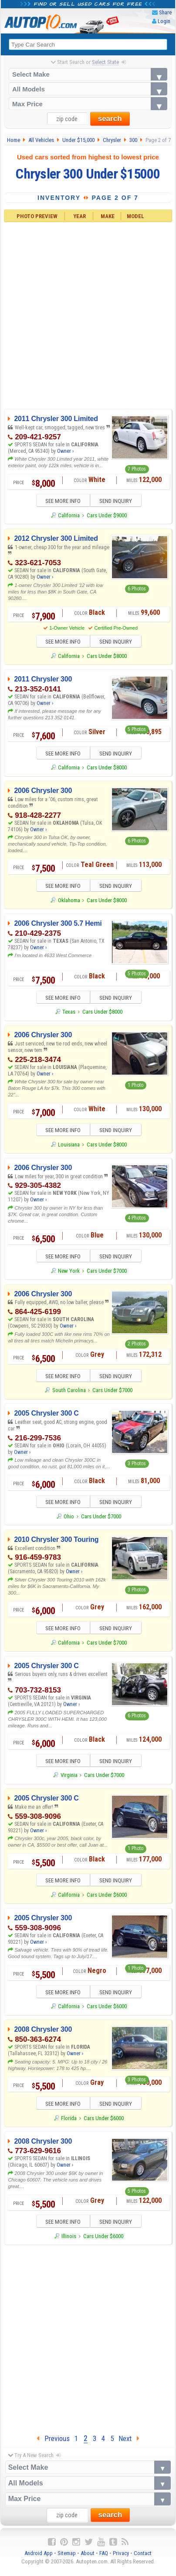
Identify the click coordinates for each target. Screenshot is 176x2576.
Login (164, 21)
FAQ (103, 2559)
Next (128, 2444)
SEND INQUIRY (118, 501)
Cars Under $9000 (107, 516)
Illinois (68, 2242)
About (88, 2559)
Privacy (121, 2559)
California (69, 516)
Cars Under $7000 (107, 1273)
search (110, 119)
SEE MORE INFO (60, 501)
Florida (69, 2123)
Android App (38, 2559)
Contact (143, 2559)
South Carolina (69, 1393)
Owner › (65, 451)
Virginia (69, 1779)
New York (69, 1273)
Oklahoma (69, 902)
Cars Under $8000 (107, 657)
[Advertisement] (88, 315)
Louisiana (69, 1147)
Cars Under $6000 (107, 1899)
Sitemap (67, 2559)
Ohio (69, 1520)
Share (165, 12)
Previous (53, 2444)
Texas (68, 1014)
